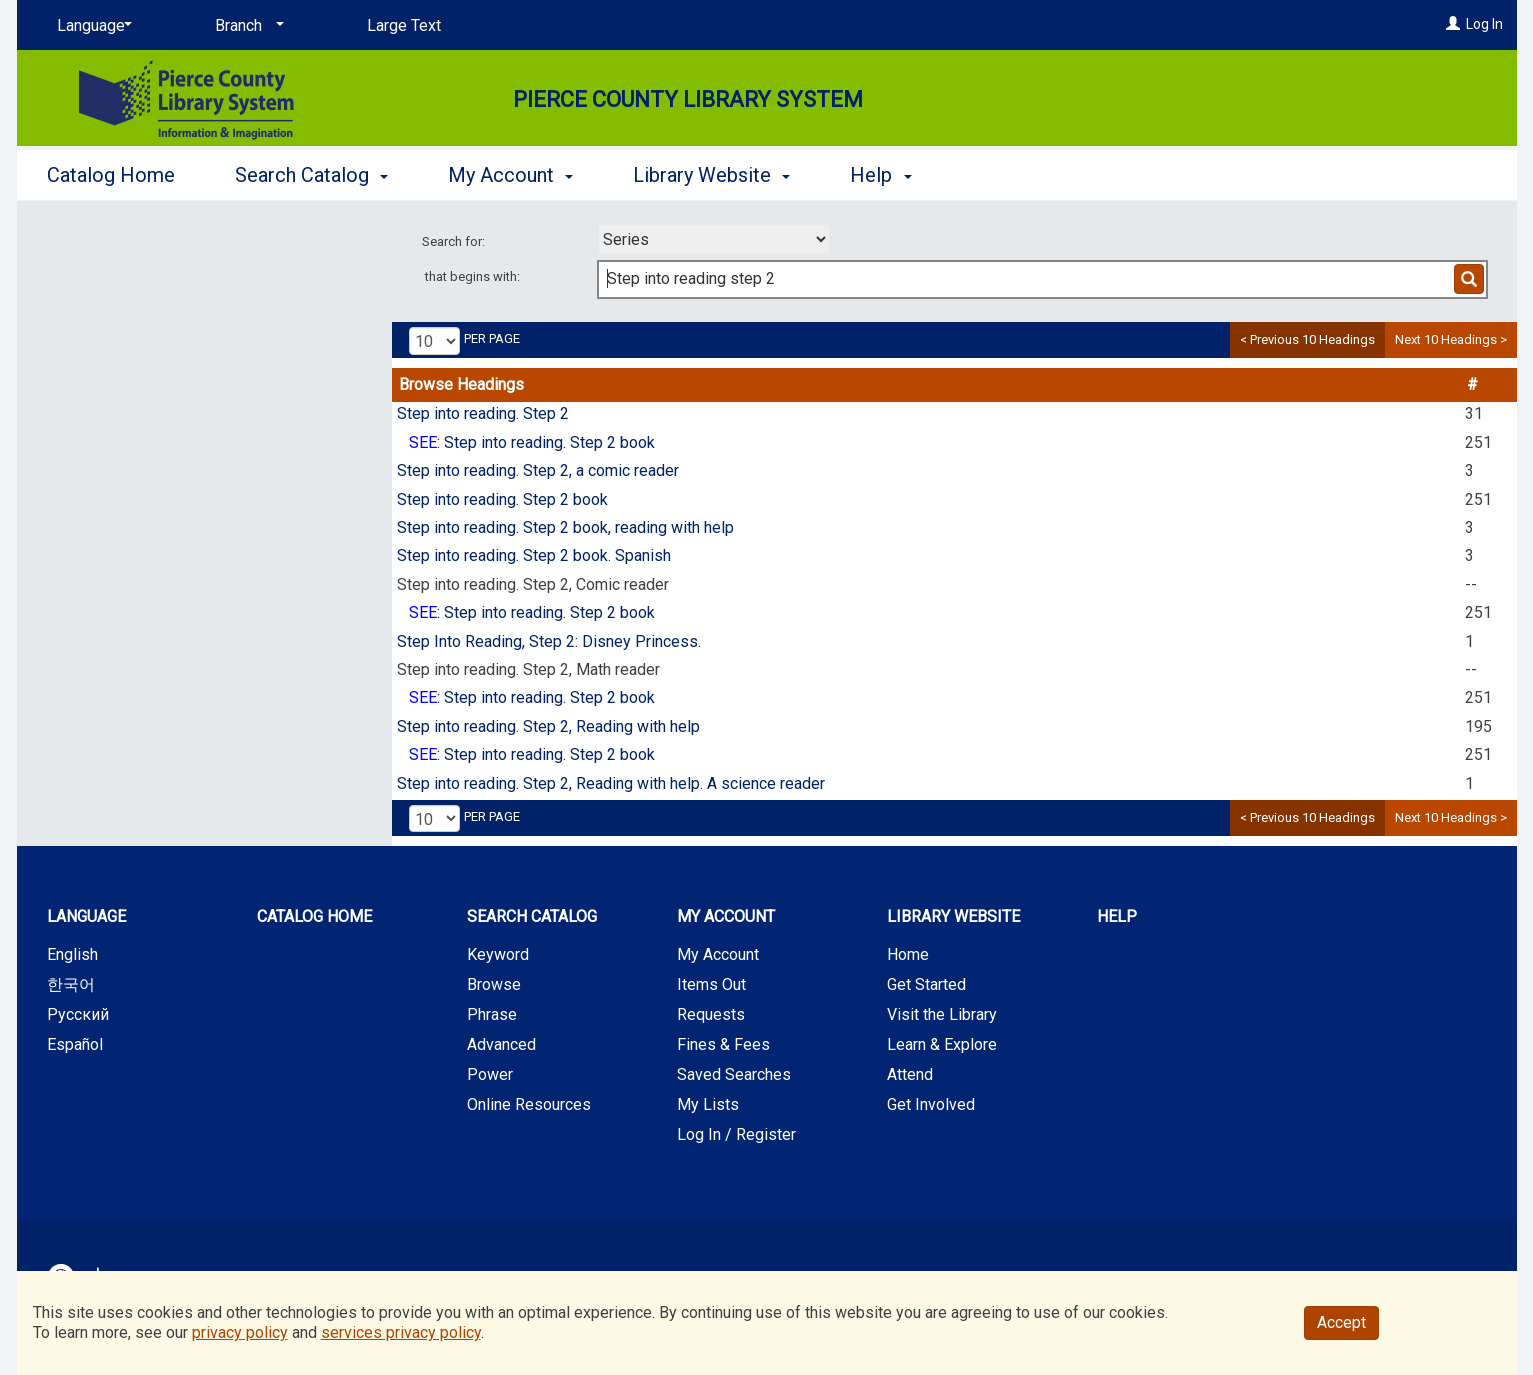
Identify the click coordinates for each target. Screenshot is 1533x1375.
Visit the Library (942, 1014)
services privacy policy (401, 1332)
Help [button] (880, 175)
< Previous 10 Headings (1307, 339)
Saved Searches (734, 1074)
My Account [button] (510, 175)
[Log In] (1453, 24)
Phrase (492, 1014)
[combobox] (714, 239)
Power (490, 1074)
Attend (910, 1074)
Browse (494, 984)
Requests (711, 1014)
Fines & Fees (723, 1044)
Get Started (926, 984)
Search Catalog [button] (311, 175)
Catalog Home (111, 175)
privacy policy (240, 1332)
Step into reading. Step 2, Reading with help (548, 726)
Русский (78, 1014)
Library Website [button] (711, 175)
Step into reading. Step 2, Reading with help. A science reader (611, 783)
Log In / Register (736, 1134)
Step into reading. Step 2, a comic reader (538, 470)
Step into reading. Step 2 (483, 413)
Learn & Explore (942, 1044)
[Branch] (246, 26)
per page (492, 338)
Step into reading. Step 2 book (549, 442)
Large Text (404, 25)
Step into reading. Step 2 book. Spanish (534, 555)
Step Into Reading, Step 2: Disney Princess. (549, 641)
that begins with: (472, 276)
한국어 (71, 984)
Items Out (711, 984)
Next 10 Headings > (1451, 339)
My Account (718, 954)
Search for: (455, 241)
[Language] (91, 26)
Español (75, 1044)
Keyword (498, 954)
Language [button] (86, 916)
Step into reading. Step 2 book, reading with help (565, 527)
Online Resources (529, 1104)
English (72, 954)
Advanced (501, 1044)
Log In (1484, 24)
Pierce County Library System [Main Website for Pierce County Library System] (688, 99)
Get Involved (931, 1104)
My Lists (708, 1104)
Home (908, 954)
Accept (1341, 1322)
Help (1117, 916)
